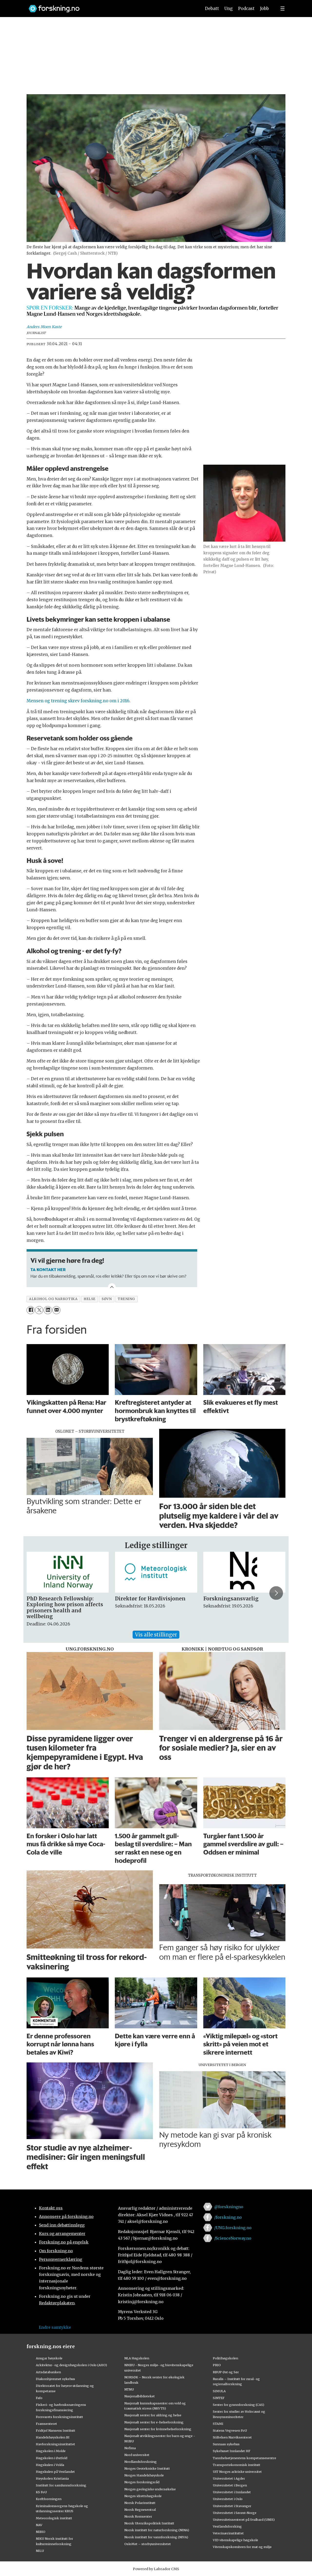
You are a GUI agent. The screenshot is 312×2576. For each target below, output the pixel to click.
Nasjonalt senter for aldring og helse (152, 2415)
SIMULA (219, 2391)
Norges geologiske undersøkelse (150, 2489)
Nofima (130, 2448)
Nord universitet (136, 2455)
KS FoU (41, 2492)
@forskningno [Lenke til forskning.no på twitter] (228, 2206)
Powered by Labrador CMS (156, 2569)
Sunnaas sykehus (226, 2444)
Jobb (264, 8)
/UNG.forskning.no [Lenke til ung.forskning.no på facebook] (233, 2227)
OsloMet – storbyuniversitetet (147, 2544)
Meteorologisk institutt (54, 2518)
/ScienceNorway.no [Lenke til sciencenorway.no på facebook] (232, 2238)
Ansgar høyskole (49, 2358)
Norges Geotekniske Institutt (147, 2468)
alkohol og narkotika (53, 1299)
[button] (276, 1593)
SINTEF (218, 2398)
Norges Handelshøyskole (144, 2475)
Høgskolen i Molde (51, 2451)
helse (90, 1299)
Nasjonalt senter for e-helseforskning (154, 2422)
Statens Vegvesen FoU (230, 2430)
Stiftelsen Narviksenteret (232, 2437)
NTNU (129, 2389)
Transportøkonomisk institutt (236, 2465)
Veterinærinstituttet (228, 2533)
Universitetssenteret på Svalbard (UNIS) (244, 2519)
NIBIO (40, 2532)
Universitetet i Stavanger (232, 2506)
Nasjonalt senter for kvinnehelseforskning (157, 2429)
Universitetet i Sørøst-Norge (234, 2513)
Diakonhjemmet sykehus (55, 2379)
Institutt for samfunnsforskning (61, 2485)
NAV (39, 2525)
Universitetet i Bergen (230, 2485)
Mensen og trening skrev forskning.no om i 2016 (78, 700)
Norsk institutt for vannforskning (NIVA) (156, 2537)
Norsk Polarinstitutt (140, 2503)
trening (126, 1299)
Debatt (212, 8)
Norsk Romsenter (138, 2516)
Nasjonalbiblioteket (139, 2396)
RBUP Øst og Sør (226, 2372)
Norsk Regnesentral (140, 2509)
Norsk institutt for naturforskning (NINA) (156, 2530)
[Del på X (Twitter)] (39, 1310)
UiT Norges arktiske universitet (237, 2472)
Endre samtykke (55, 2327)
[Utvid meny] (282, 8)
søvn (107, 1299)
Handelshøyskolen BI (52, 2437)
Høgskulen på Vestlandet (55, 2472)
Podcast (246, 8)
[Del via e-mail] (56, 1310)
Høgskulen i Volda (50, 2465)
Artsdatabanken (48, 2372)
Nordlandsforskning (140, 2462)
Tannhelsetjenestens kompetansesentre (244, 2458)
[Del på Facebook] (31, 1310)
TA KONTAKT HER (48, 1269)
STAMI (218, 2424)
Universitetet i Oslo (228, 2499)
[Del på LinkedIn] (48, 1310)
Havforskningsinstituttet (55, 2444)
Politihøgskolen (225, 2358)
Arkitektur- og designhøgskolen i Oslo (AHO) (71, 2365)
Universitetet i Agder (229, 2478)
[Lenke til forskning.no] (110, 6)
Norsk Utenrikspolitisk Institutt (149, 2523)
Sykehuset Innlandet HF (231, 2451)
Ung (228, 8)
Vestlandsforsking (227, 2526)
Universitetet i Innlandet (232, 2492)
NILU (40, 2551)
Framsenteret (46, 2424)
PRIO (217, 2365)
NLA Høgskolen (136, 2358)
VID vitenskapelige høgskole (235, 2540)
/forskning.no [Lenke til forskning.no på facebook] (228, 2217)
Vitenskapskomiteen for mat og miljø (242, 2547)
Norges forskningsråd (141, 2482)
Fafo (39, 2398)
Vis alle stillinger (156, 1635)
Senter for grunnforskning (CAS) (238, 2405)
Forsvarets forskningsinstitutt (59, 2417)
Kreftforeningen (48, 2499)
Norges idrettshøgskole (143, 2496)
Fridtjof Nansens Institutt (55, 2430)
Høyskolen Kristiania (52, 2478)
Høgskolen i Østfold (51, 2458)
